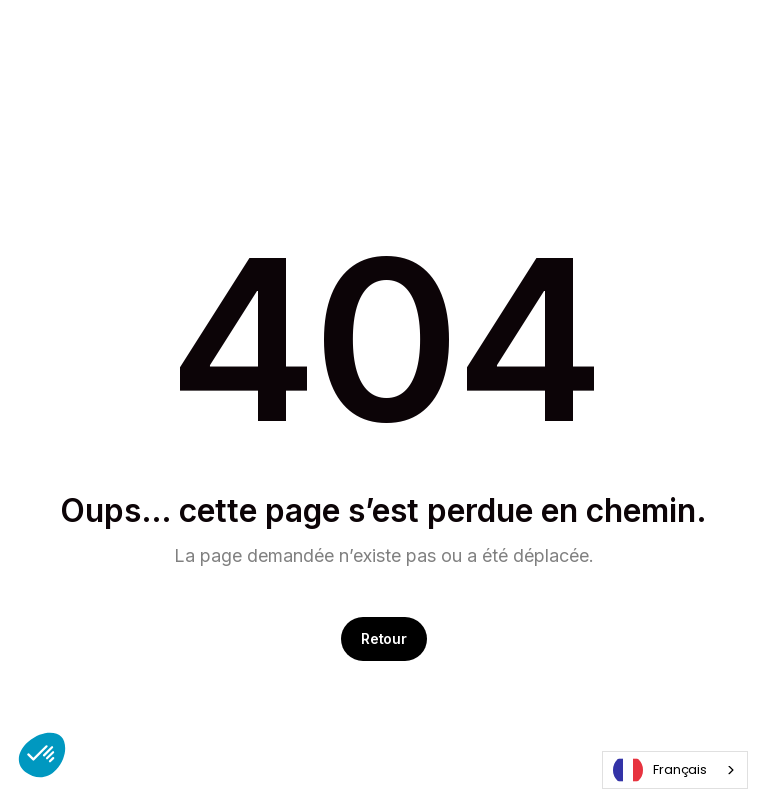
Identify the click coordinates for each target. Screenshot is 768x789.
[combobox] (675, 770)
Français (660, 770)
